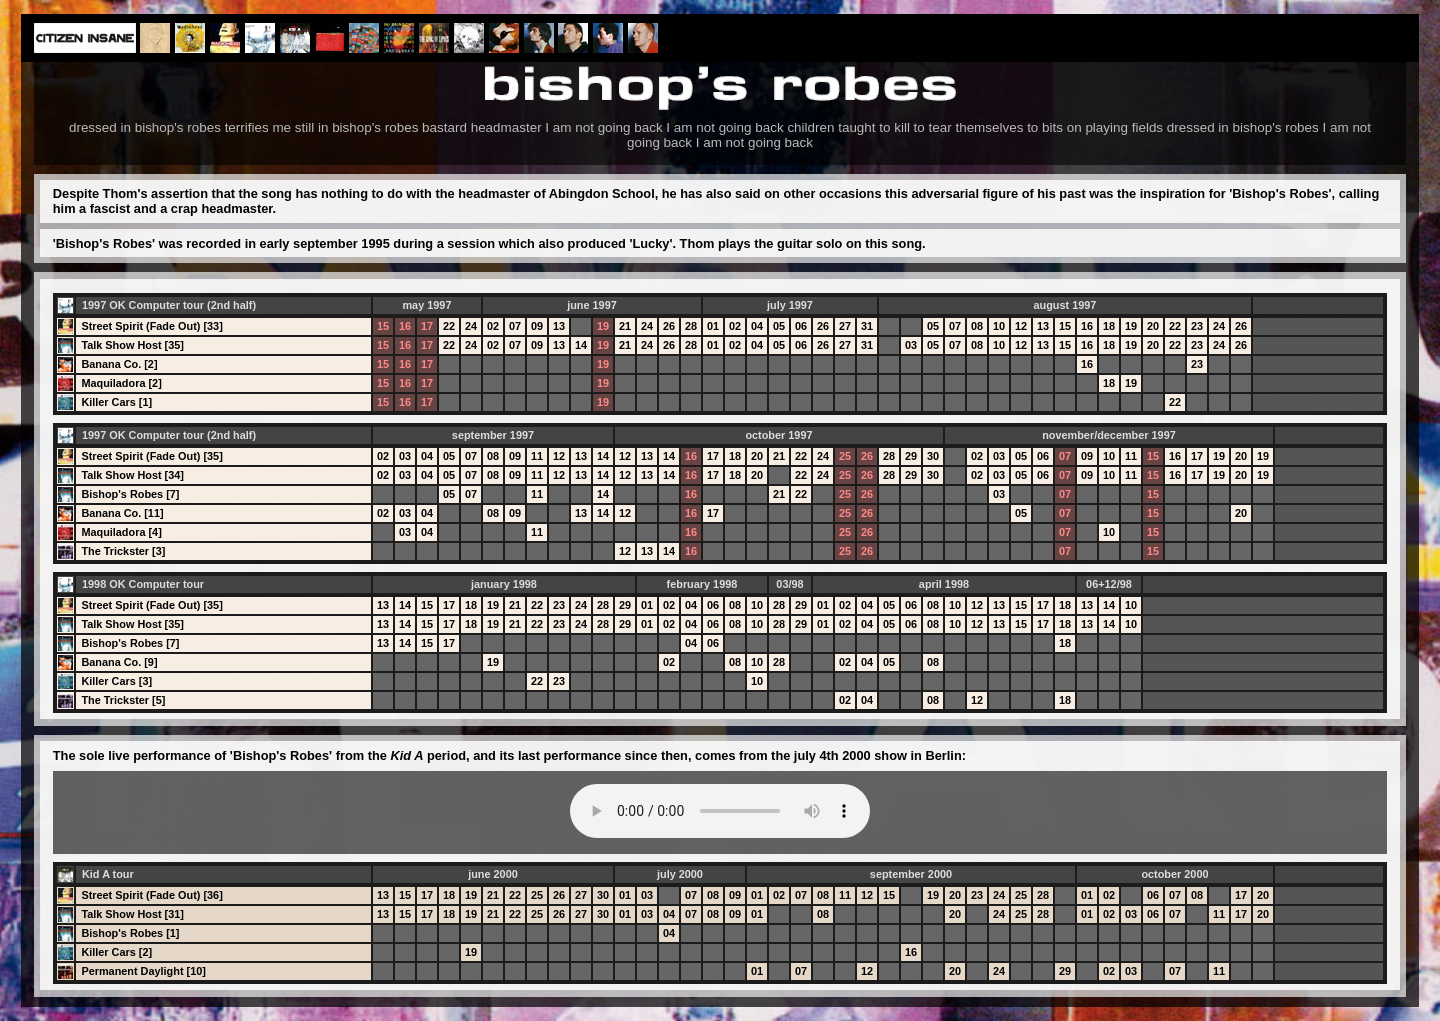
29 (911, 456)
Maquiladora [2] (121, 383)
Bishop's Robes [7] (130, 494)
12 (1021, 326)
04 (757, 326)
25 (845, 456)
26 (669, 326)
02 (493, 326)
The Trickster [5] (123, 700)
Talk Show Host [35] (132, 345)
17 (427, 326)
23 (1197, 326)
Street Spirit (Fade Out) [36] (151, 895)
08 (977, 326)
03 (911, 345)
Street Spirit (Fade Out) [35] (151, 456)
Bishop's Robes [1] (130, 933)
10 (999, 326)
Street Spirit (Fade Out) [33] (151, 326)
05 (779, 326)
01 (713, 326)
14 (581, 345)
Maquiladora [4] (121, 532)
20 (1153, 326)
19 (603, 326)
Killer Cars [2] (116, 952)
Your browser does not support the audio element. (720, 811)
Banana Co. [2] (119, 364)
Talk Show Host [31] (132, 914)
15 (383, 326)
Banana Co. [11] (122, 513)
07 (515, 326)
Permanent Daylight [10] (143, 971)
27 (845, 326)
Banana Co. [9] (119, 662)
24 (471, 326)
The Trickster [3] (123, 551)
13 (559, 326)
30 (933, 456)
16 (405, 326)
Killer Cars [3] (116, 681)
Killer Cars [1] (116, 402)
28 (691, 326)
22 (449, 326)
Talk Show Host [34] (132, 475)
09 (537, 326)
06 (801, 326)
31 (867, 326)
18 (1109, 326)
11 (537, 456)
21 (625, 326)
